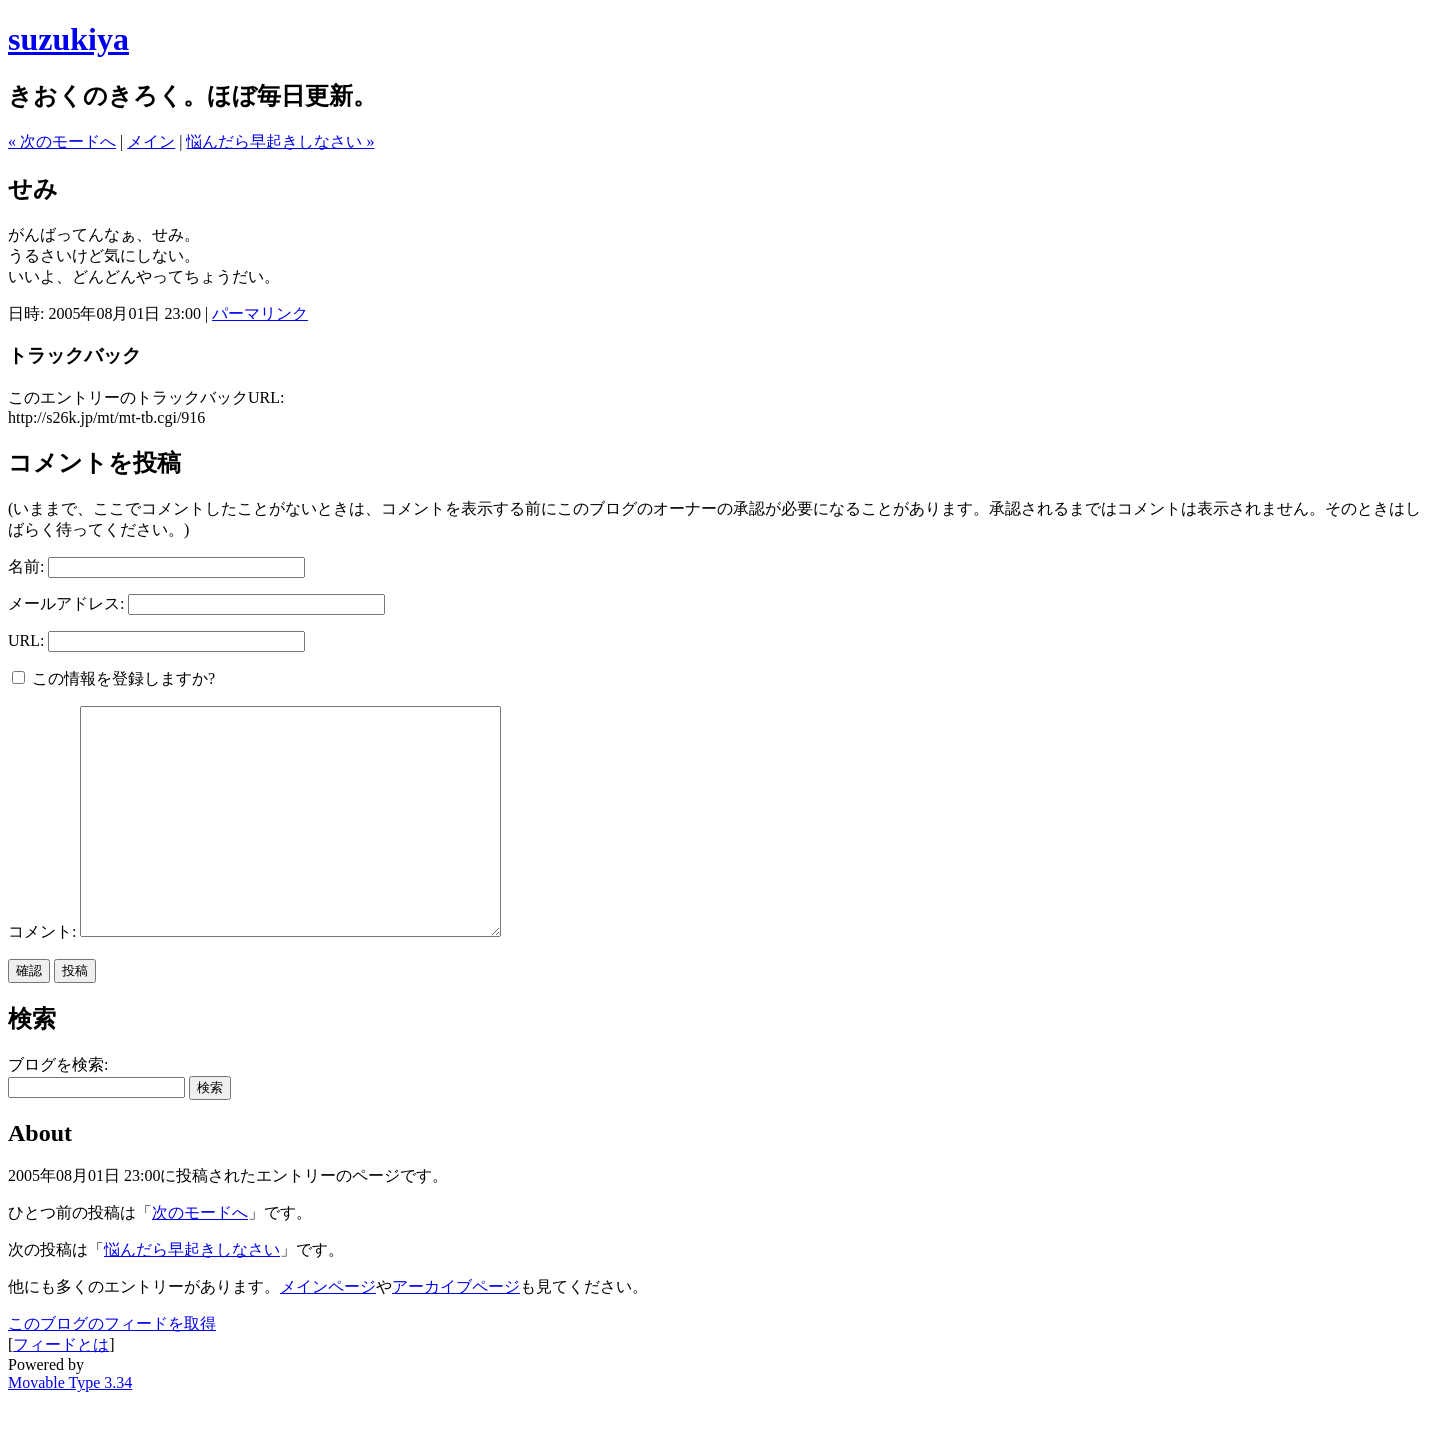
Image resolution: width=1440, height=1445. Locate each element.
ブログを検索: (58, 1109)
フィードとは (61, 1389)
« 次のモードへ (62, 141)
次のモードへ (200, 1257)
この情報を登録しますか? (113, 678)
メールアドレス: (66, 603)
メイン (151, 141)
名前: (26, 566)
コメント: (44, 976)
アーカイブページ (456, 1331)
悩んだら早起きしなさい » (280, 141)
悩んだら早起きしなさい (192, 1294)
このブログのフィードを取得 (112, 1368)
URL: (26, 640)
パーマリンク (260, 313)
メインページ (328, 1331)
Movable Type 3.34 (70, 1427)
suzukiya (68, 39)
